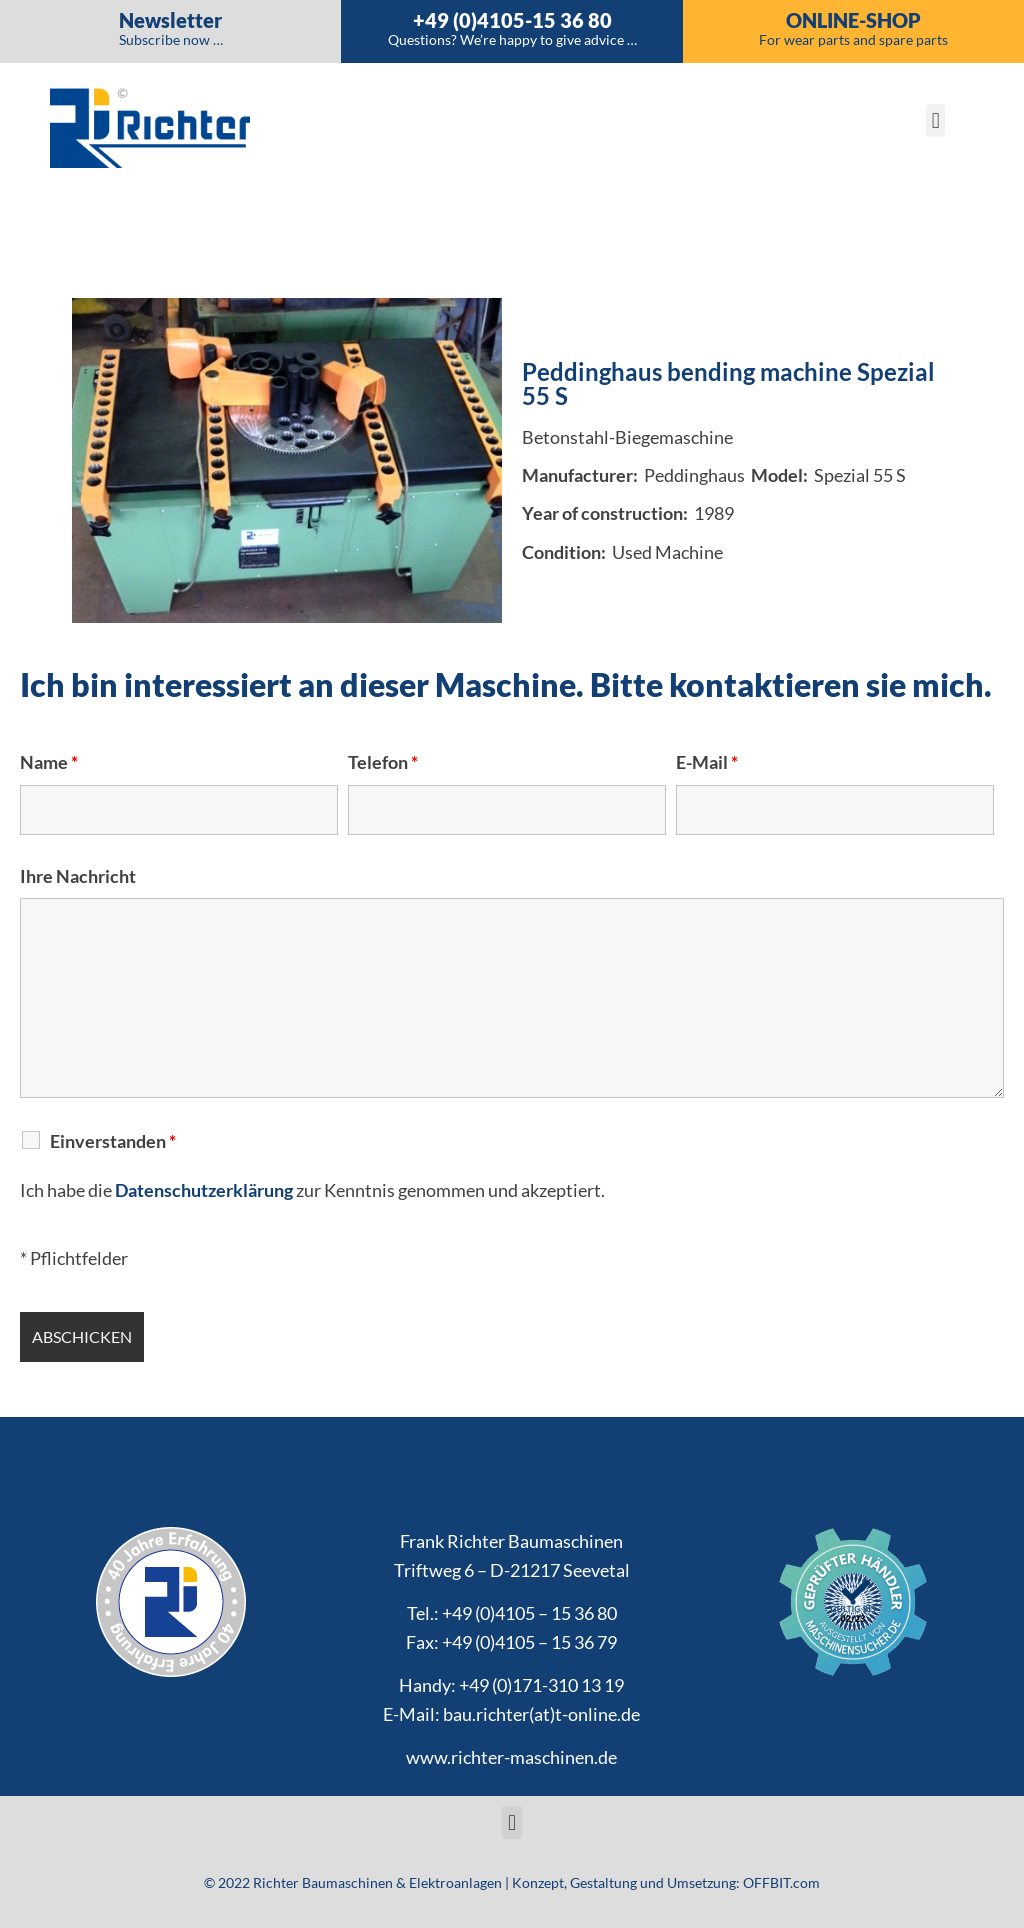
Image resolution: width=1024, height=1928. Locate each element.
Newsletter (170, 20)
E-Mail (707, 762)
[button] (935, 120)
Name (49, 762)
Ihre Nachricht (78, 876)
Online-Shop (853, 20)
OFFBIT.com (781, 1882)
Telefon (383, 762)
